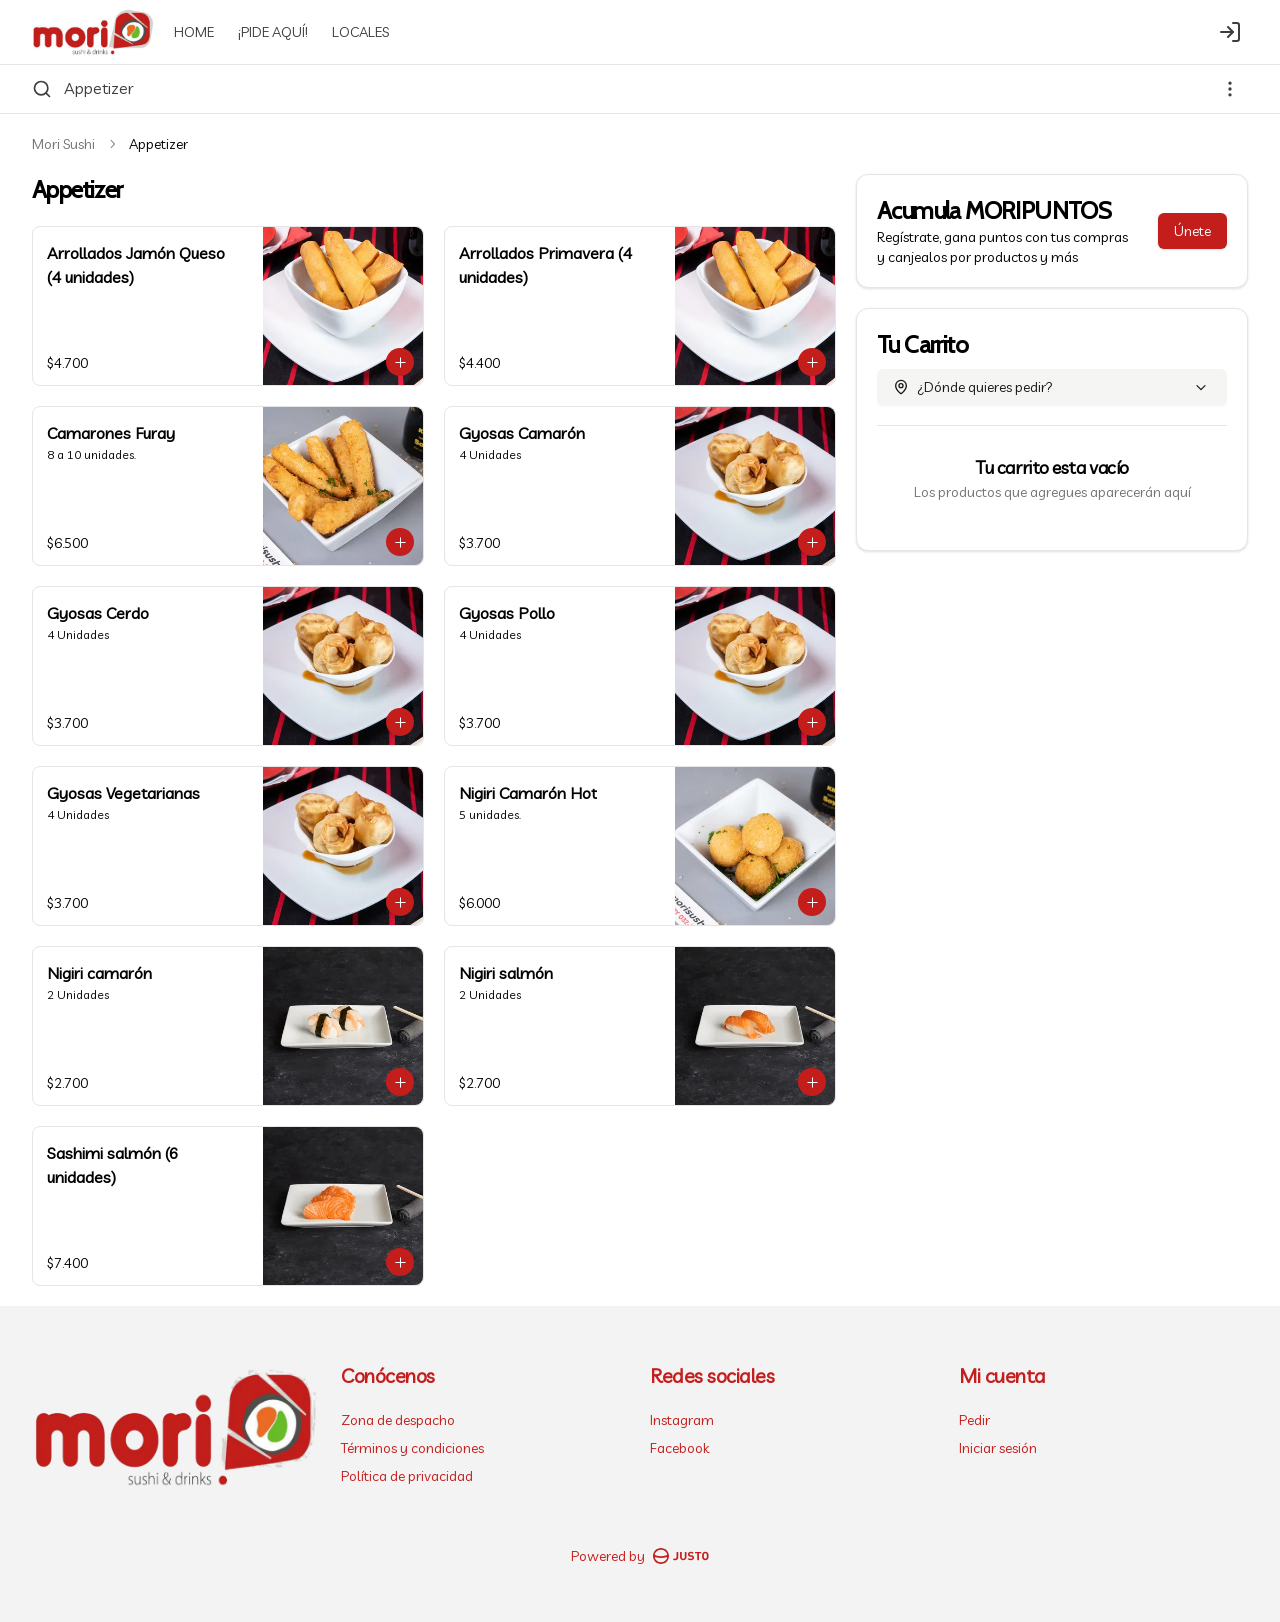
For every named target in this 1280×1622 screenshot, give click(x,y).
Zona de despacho (398, 1420)
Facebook (679, 1448)
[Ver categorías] (1230, 89)
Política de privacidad (407, 1476)
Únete (1192, 231)
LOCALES (360, 32)
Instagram (682, 1420)
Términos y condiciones (412, 1448)
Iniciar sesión (998, 1448)
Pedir (974, 1420)
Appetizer (99, 88)
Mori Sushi (63, 144)
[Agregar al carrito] (400, 362)
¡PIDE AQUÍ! (273, 32)
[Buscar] (42, 89)
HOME (194, 32)
